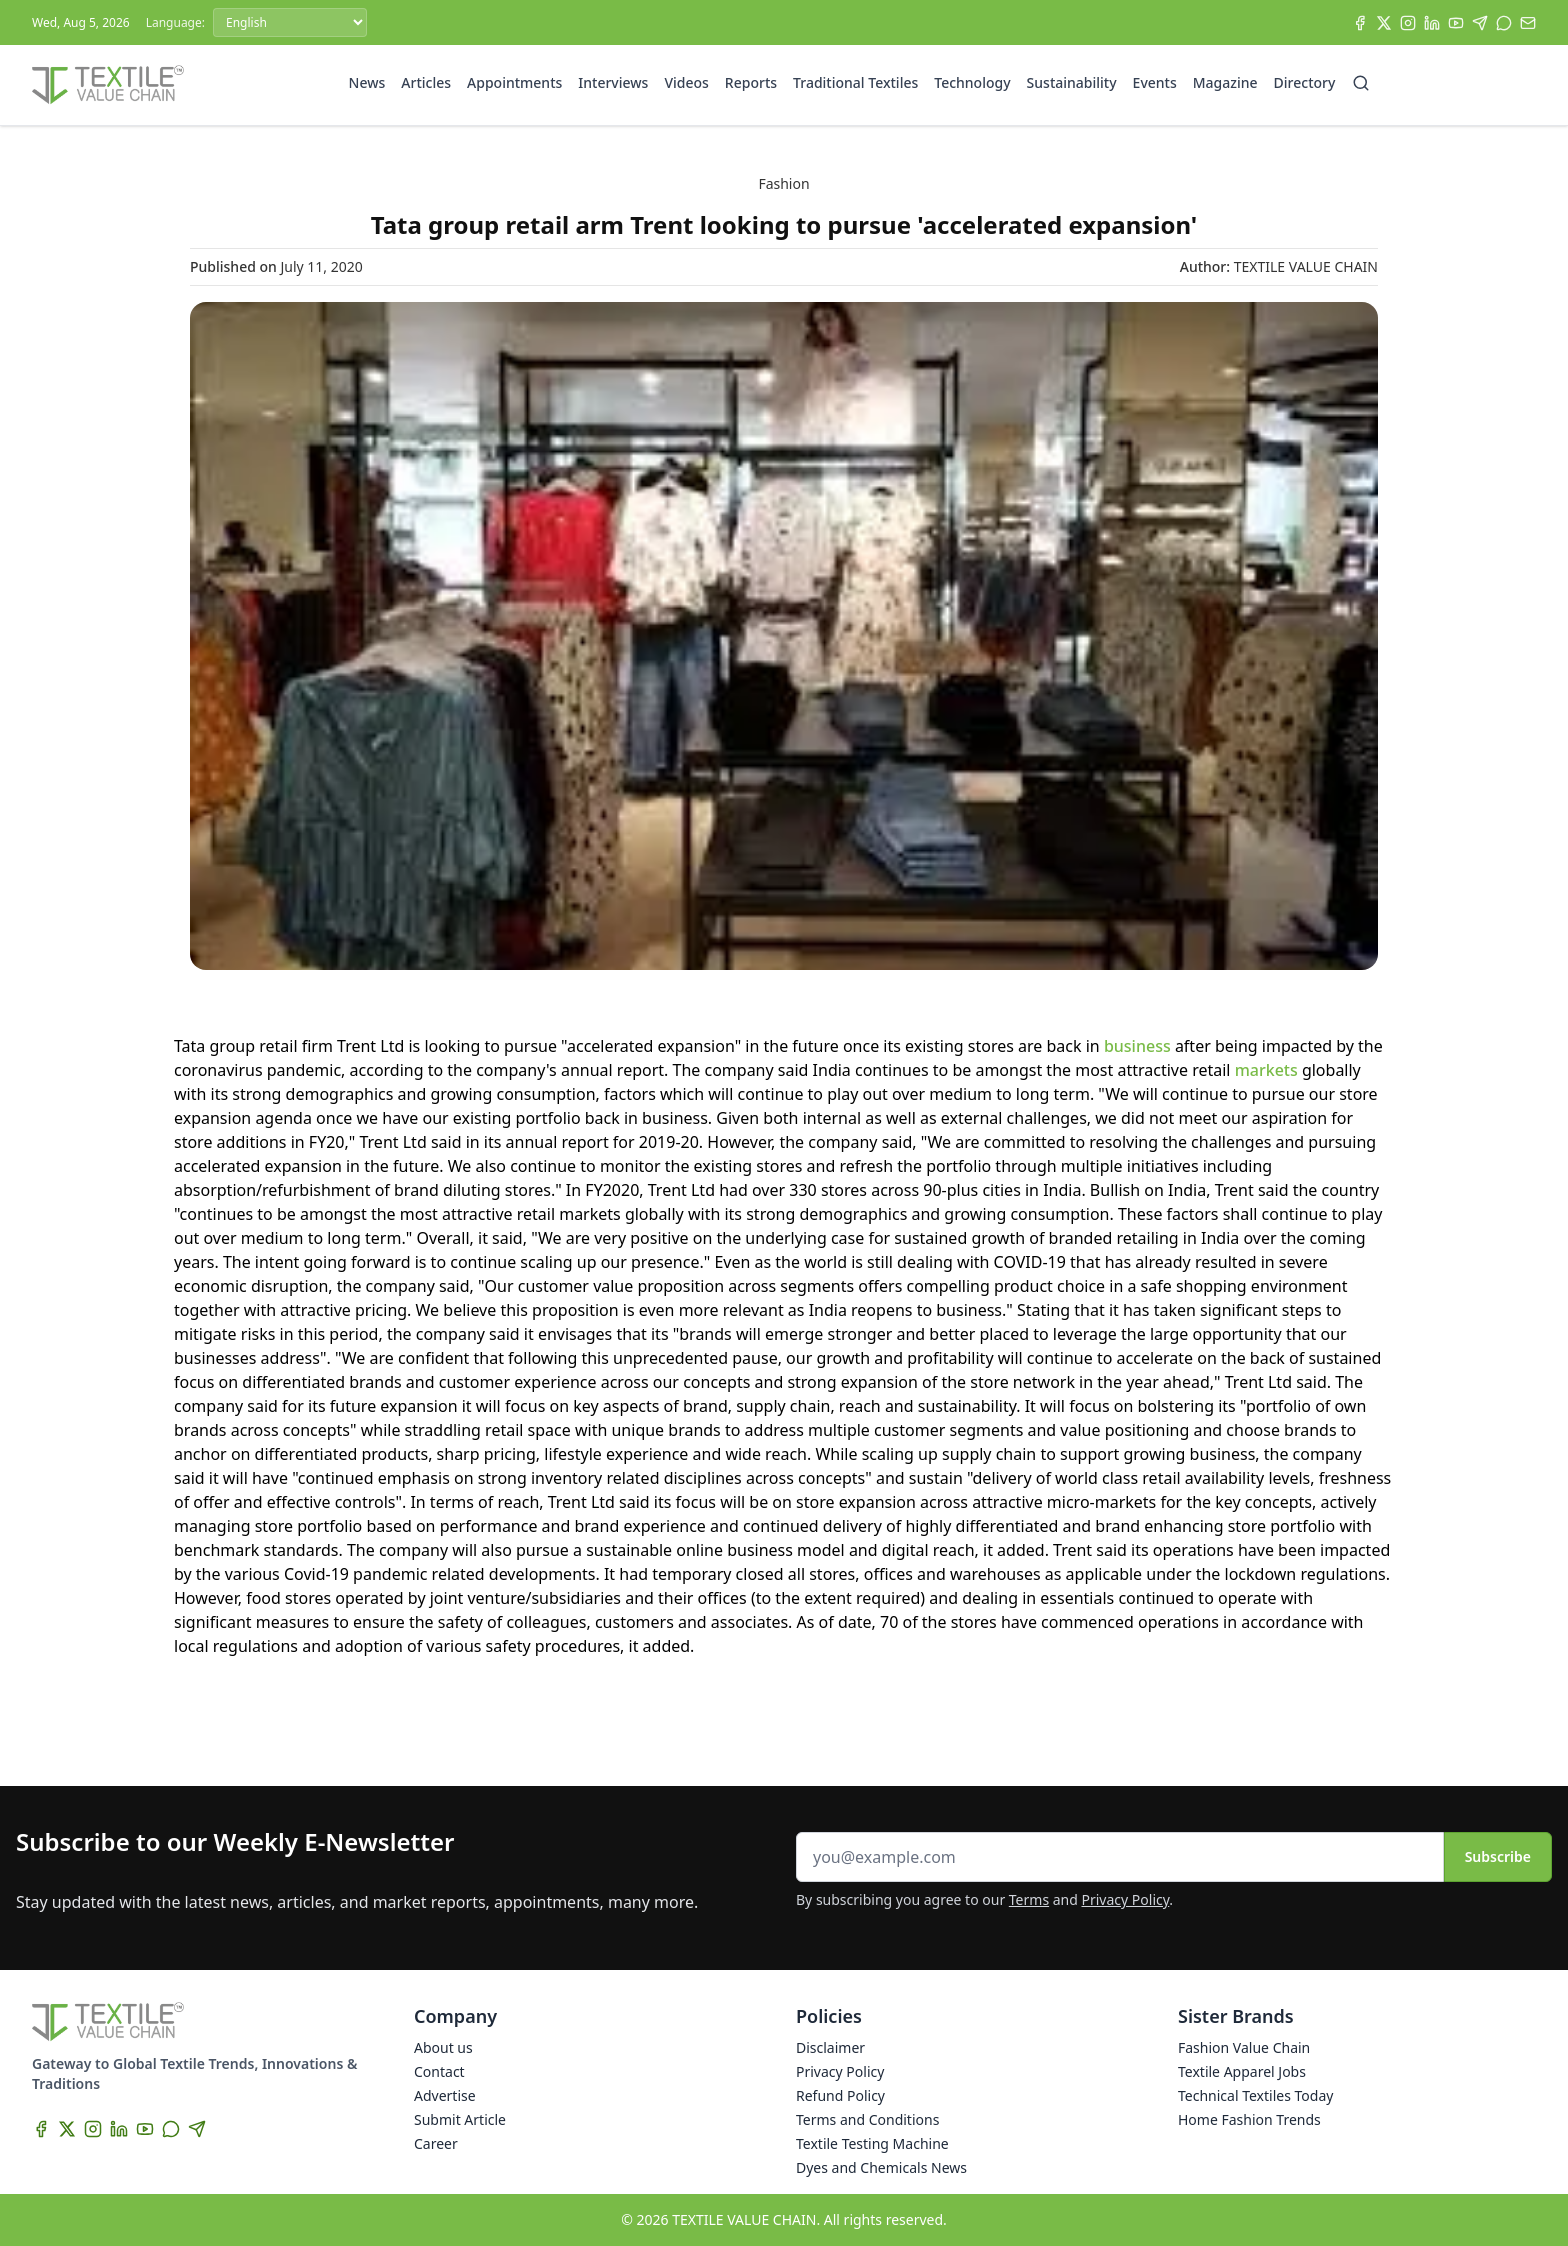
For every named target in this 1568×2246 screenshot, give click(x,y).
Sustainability (1072, 82)
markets (1263, 1070)
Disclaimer (830, 2047)
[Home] (108, 85)
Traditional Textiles (855, 82)
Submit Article (460, 2119)
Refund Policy (840, 2095)
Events (1155, 82)
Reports (751, 82)
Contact (439, 2071)
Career (436, 2143)
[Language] (290, 22)
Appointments (514, 82)
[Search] (1361, 83)
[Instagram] (1408, 23)
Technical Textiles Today (1255, 2095)
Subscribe (1498, 1856)
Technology (972, 82)
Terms (1029, 1899)
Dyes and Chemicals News (881, 2167)
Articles (426, 82)
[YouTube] (1456, 23)
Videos (686, 82)
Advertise (445, 2095)
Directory (1305, 82)
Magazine (1225, 82)
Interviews (613, 82)
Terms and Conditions (867, 2119)
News (367, 82)
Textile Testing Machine (872, 2143)
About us (443, 2047)
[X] (1384, 23)
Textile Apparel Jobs (1242, 2071)
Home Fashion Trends (1249, 2119)
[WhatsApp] (1504, 23)
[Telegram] (1480, 23)
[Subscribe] (1528, 23)
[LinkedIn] (1432, 23)
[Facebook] (1360, 23)
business (1135, 1046)
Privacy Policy (1126, 1899)
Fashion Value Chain (1244, 2047)
